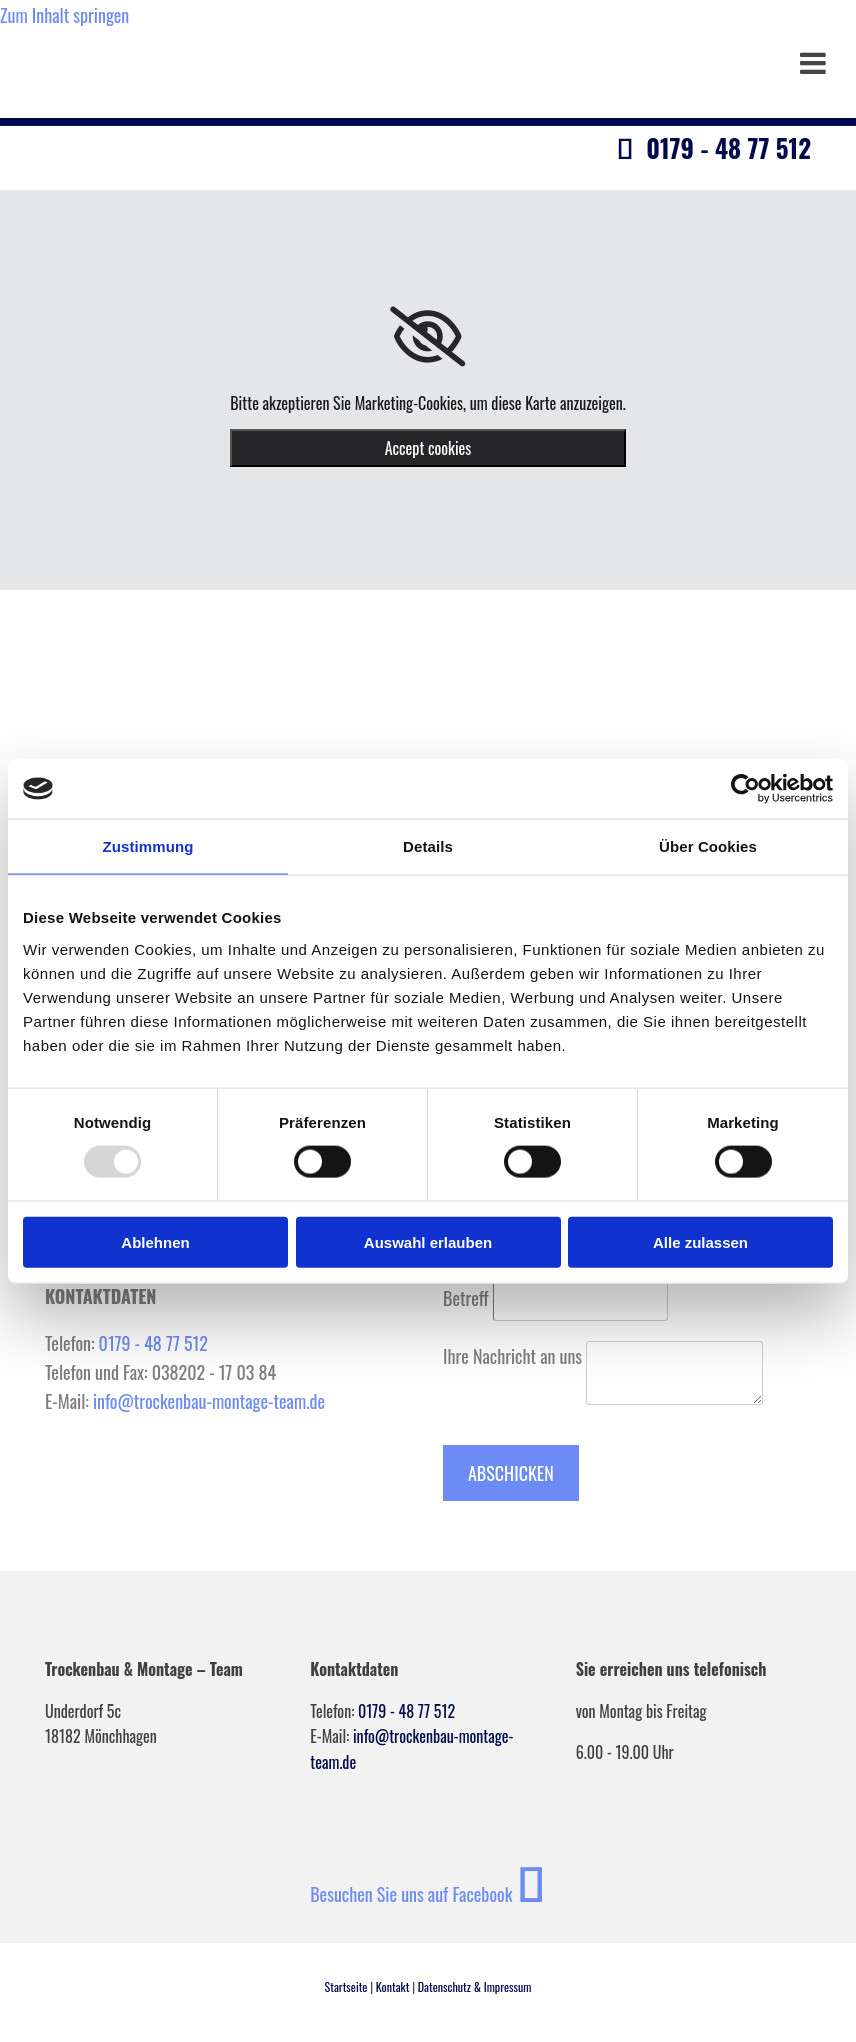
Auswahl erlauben (428, 1241)
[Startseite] (216, 179)
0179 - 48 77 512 (153, 1343)
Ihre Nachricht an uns (512, 1356)
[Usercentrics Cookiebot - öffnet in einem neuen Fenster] (745, 789)
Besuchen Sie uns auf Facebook (428, 1894)
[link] (427, 337)
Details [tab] (428, 846)
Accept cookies (428, 448)
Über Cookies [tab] (708, 846)
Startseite (346, 1986)
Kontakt (393, 1986)
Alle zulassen (700, 1241)
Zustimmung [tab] (148, 846)
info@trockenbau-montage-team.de (209, 1401)
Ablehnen (155, 1241)
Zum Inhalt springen (64, 15)
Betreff (466, 1298)
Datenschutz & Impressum (475, 1986)
